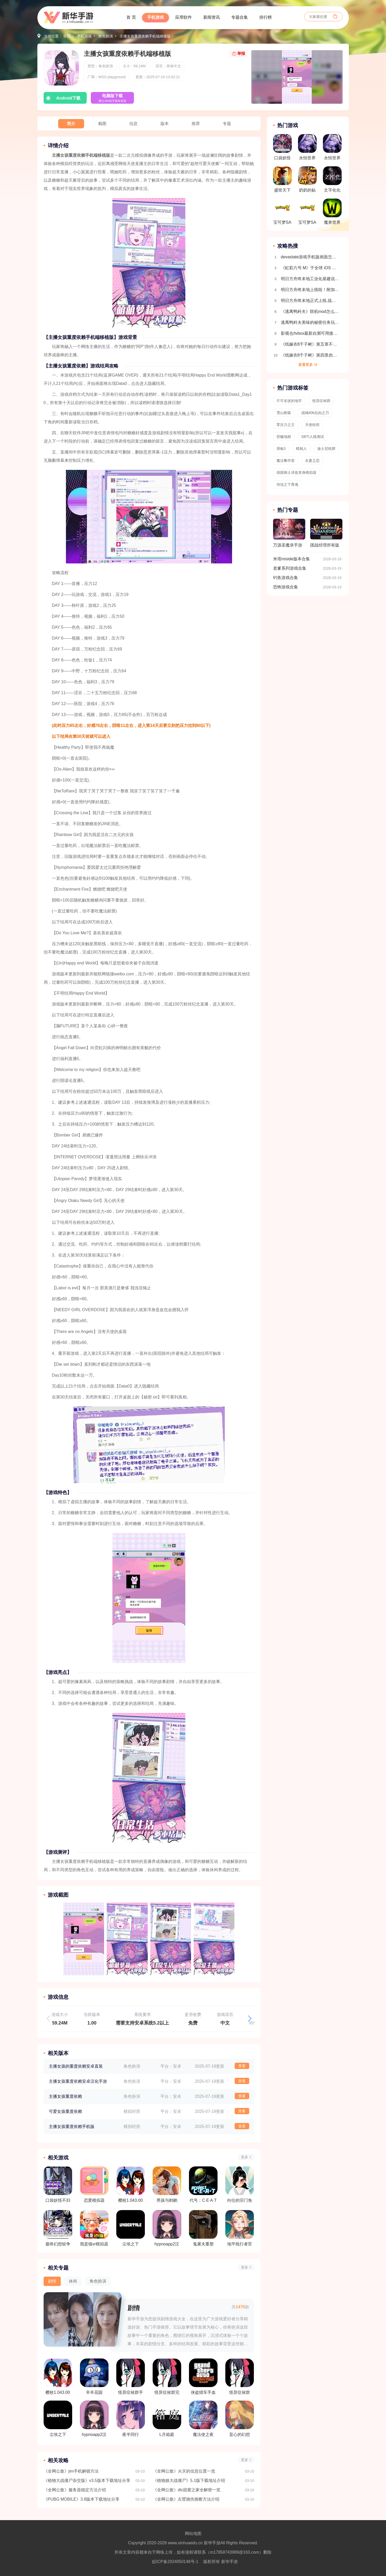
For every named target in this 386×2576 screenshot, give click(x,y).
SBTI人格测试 (312, 437)
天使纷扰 (312, 425)
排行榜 (265, 17)
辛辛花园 (94, 2376)
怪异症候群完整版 (167, 2376)
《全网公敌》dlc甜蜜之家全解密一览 (186, 2490)
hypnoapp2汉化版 (94, 2419)
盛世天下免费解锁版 (282, 180)
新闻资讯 (211, 17)
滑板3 (281, 448)
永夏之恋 (312, 460)
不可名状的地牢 (289, 401)
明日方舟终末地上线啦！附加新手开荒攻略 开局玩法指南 (310, 289)
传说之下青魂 (287, 484)
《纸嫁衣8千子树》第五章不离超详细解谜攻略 (310, 344)
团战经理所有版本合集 (326, 535)
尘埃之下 (58, 2419)
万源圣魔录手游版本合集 (289, 535)
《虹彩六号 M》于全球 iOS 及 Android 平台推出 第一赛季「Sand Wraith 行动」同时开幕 (310, 268)
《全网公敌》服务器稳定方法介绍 (75, 2490)
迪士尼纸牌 (326, 448)
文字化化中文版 (332, 180)
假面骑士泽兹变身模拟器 (296, 472)
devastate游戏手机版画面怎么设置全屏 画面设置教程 (310, 257)
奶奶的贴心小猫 (307, 180)
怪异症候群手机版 (130, 2376)
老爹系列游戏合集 (289, 568)
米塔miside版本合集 (291, 559)
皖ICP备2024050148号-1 (175, 2561)
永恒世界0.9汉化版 (332, 148)
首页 (66, 36)
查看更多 (305, 365)
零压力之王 (285, 425)
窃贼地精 (283, 437)
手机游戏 (155, 17)
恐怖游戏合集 (285, 587)
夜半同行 (130, 2419)
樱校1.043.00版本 (58, 2376)
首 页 (131, 17)
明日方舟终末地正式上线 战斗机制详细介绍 (310, 300)
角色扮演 (105, 36)
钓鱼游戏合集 (285, 577)
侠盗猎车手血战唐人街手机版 (203, 2376)
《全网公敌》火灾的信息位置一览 (184, 2471)
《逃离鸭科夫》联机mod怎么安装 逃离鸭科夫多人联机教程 (310, 311)
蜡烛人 (301, 448)
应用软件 (183, 17)
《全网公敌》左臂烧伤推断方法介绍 (186, 2499)
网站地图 (193, 2533)
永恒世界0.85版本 (307, 148)
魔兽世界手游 (332, 213)
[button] (249, 2018)
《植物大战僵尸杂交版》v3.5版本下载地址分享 (87, 2480)
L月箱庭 (167, 2419)
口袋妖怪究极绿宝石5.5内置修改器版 (282, 148)
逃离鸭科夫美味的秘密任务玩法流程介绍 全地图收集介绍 (310, 322)
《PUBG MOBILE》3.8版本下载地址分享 (82, 2499)
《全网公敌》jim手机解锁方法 (71, 2471)
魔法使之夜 (203, 2419)
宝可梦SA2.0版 (307, 213)
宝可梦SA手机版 (282, 213)
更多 (244, 2157)
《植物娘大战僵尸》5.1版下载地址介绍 (189, 2480)
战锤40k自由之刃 (315, 413)
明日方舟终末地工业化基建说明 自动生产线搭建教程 (310, 279)
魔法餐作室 (285, 460)
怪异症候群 (239, 2376)
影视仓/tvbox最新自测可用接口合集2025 (310, 333)
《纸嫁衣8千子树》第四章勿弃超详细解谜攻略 (310, 355)
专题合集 (239, 17)
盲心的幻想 (239, 2419)
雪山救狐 (283, 413)
